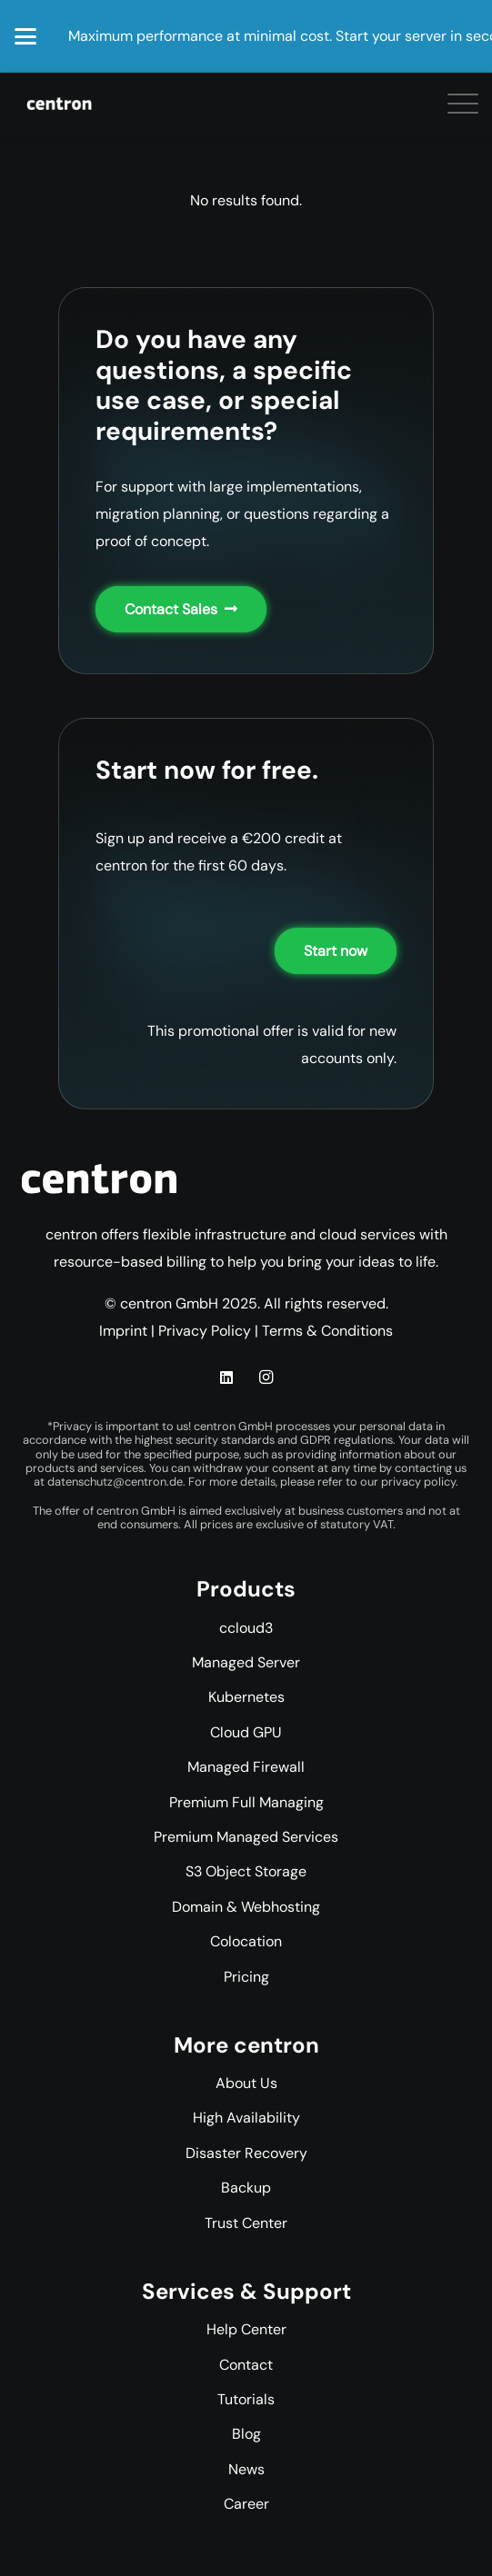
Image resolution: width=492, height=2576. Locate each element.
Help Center (246, 2329)
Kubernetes (246, 1696)
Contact (246, 2364)
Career (246, 2503)
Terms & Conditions (327, 1330)
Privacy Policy (204, 1330)
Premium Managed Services (246, 1836)
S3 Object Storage (246, 1871)
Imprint (123, 1330)
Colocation (246, 1941)
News (246, 2469)
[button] (25, 36)
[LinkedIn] (226, 1377)
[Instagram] (265, 1377)
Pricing (246, 1976)
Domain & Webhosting (246, 1906)
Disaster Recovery (246, 2153)
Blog (246, 2433)
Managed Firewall (246, 1766)
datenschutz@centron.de (115, 1481)
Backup (246, 2187)
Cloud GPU (246, 1732)
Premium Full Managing (246, 1802)
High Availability (246, 2117)
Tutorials (246, 2399)
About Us (246, 2083)
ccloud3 (246, 1627)
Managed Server (246, 1662)
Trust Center (246, 2223)
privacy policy (418, 1481)
